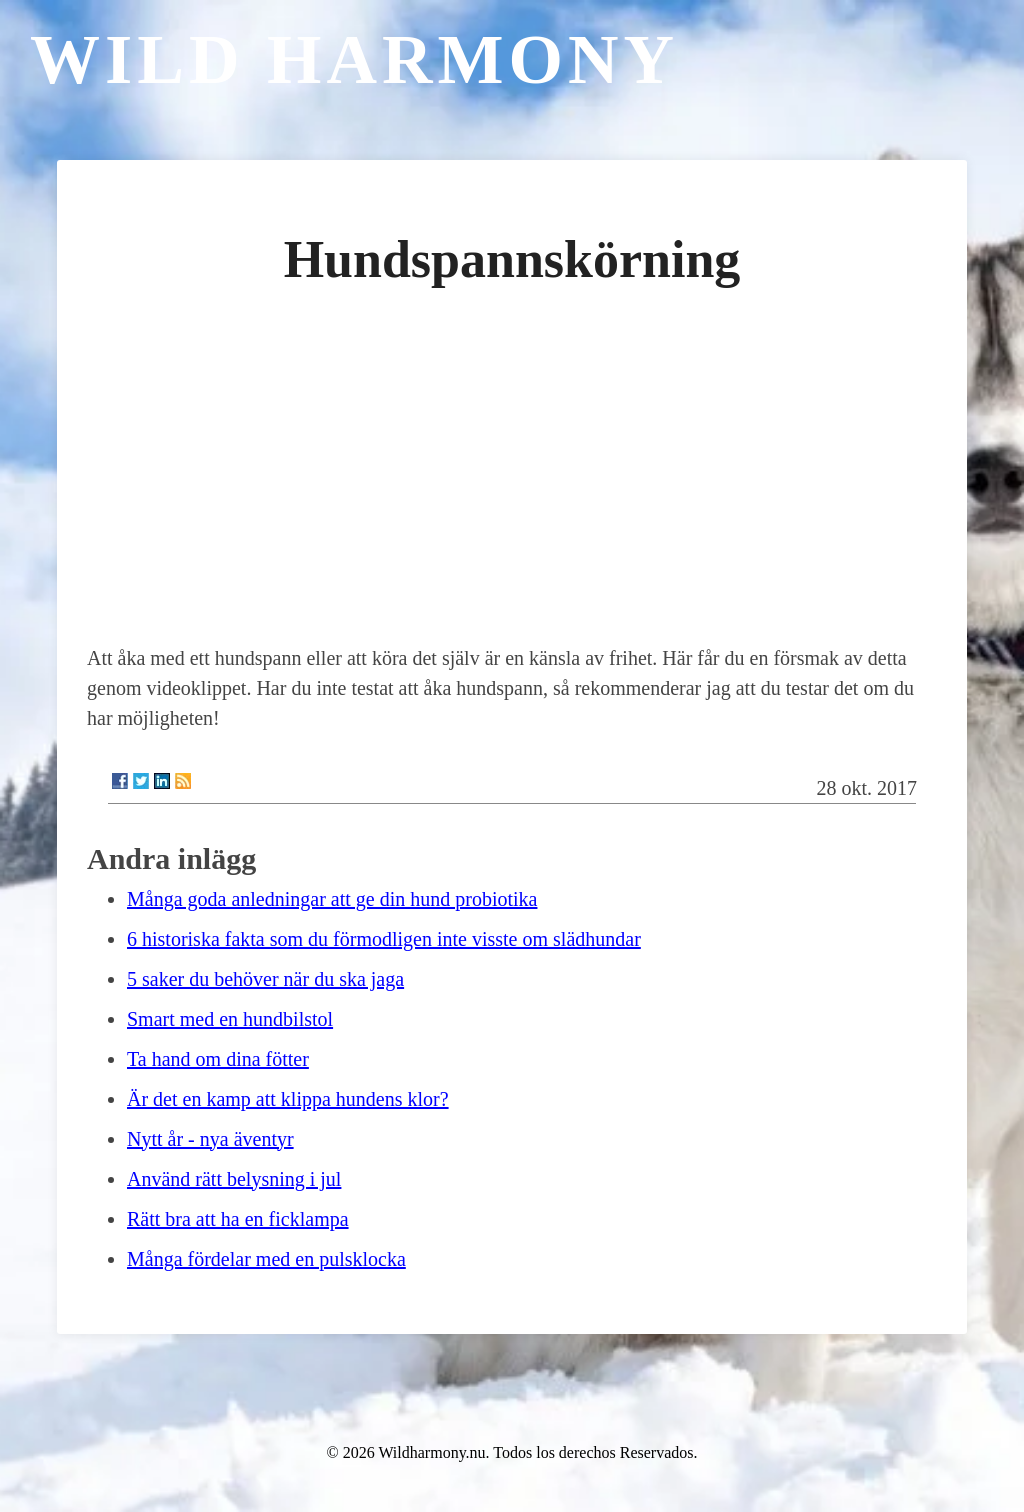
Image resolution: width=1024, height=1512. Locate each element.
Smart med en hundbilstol (230, 1019)
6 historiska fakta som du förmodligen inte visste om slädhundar (384, 939)
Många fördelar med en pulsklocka (266, 1259)
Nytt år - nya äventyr (210, 1139)
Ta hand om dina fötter (218, 1059)
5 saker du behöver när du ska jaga (265, 979)
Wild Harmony (354, 59)
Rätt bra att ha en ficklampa (238, 1219)
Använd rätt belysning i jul (234, 1179)
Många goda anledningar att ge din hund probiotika (332, 899)
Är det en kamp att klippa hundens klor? (288, 1099)
